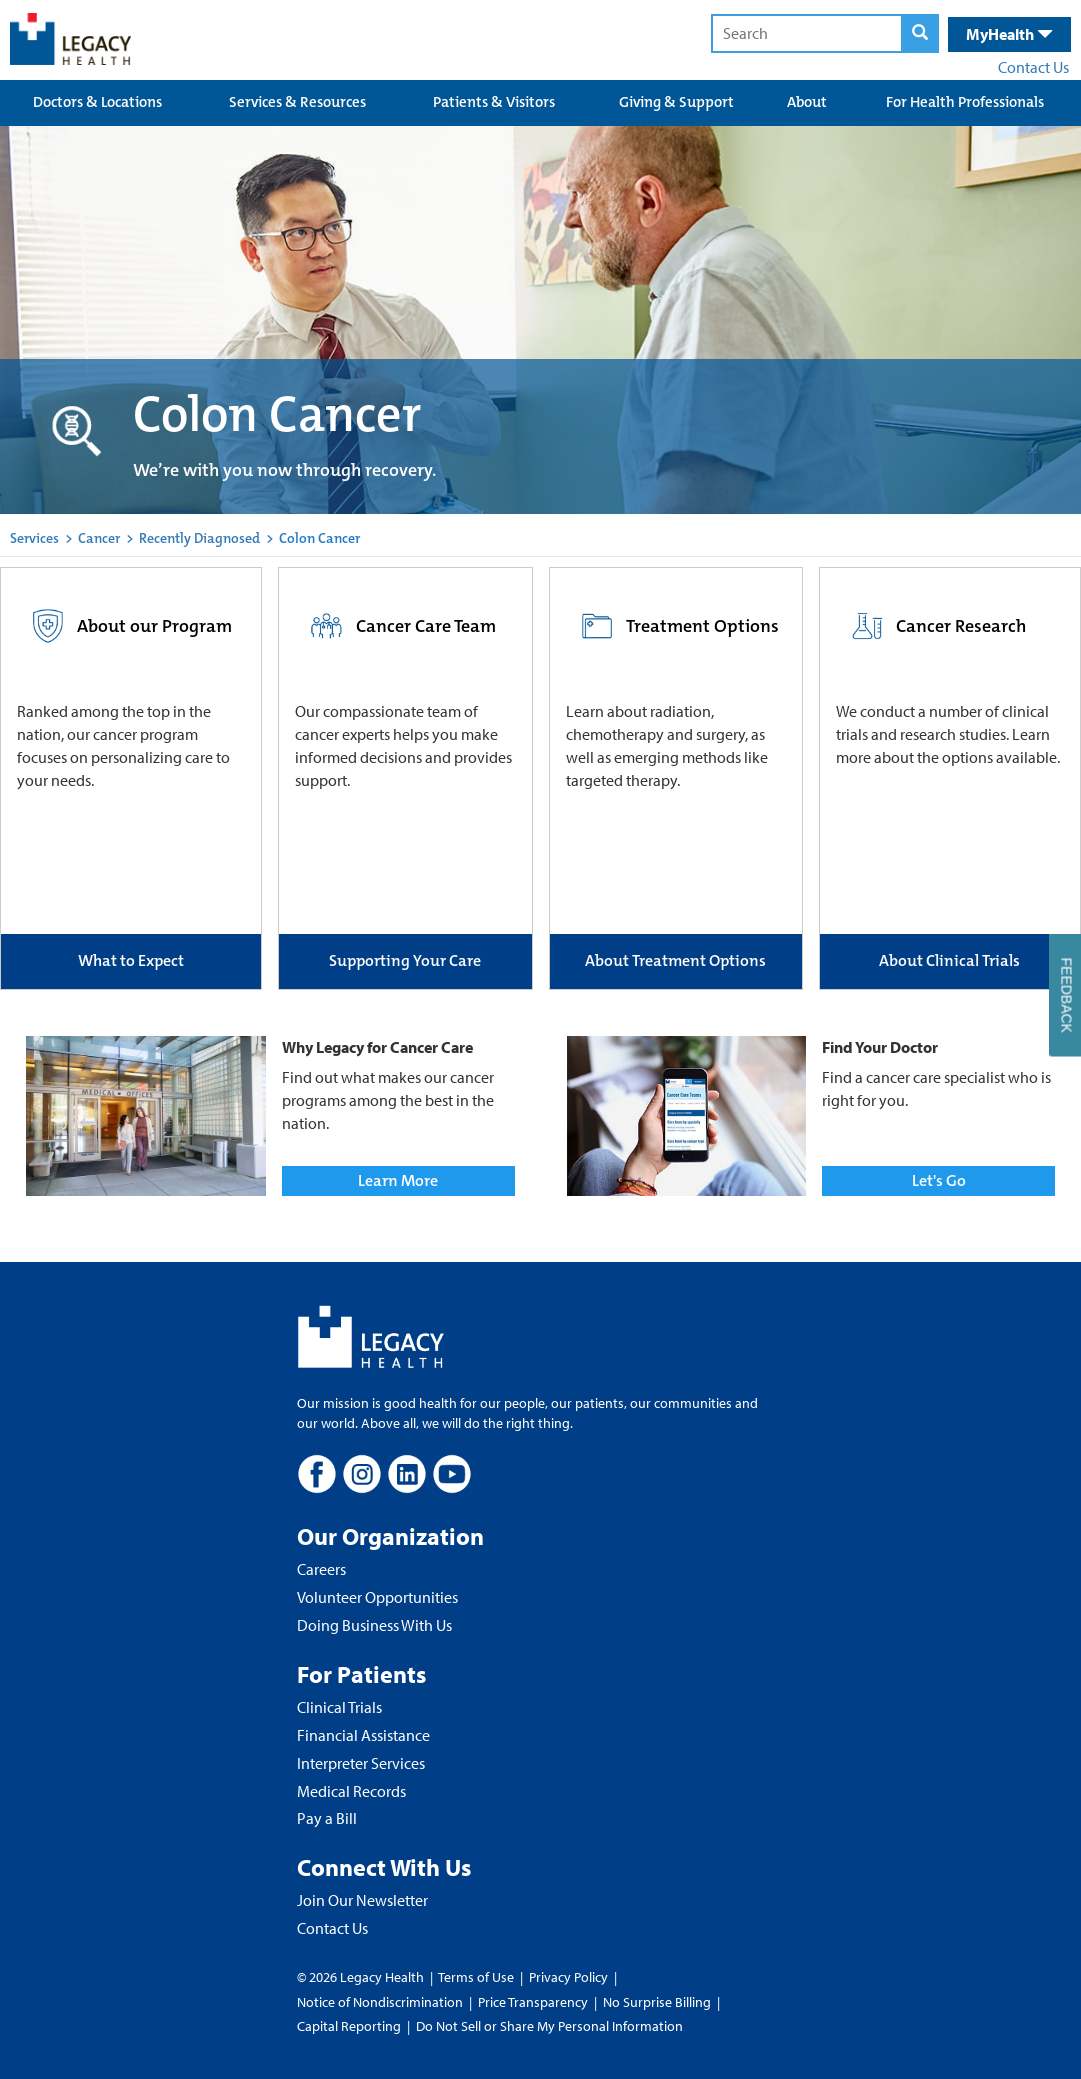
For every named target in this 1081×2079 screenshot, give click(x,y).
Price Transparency (533, 2002)
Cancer (99, 538)
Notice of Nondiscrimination (380, 2002)
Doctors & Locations (97, 102)
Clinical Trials (339, 1707)
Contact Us (1033, 67)
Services (34, 538)
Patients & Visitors (494, 102)
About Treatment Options (675, 960)
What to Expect (131, 960)
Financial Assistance (363, 1735)
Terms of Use (477, 1977)
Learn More (398, 1180)
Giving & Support (676, 102)
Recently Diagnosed (199, 538)
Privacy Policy (568, 1977)
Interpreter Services (361, 1763)
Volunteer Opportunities (377, 1597)
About (807, 102)
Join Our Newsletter (362, 1900)
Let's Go (939, 1180)
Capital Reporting (349, 2026)
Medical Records (351, 1791)
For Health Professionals (965, 102)
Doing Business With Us (374, 1625)
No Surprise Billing (657, 2002)
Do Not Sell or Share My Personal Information (549, 2026)
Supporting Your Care (405, 960)
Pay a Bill (327, 1818)
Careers (321, 1569)
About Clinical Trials (949, 960)
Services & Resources (297, 102)
